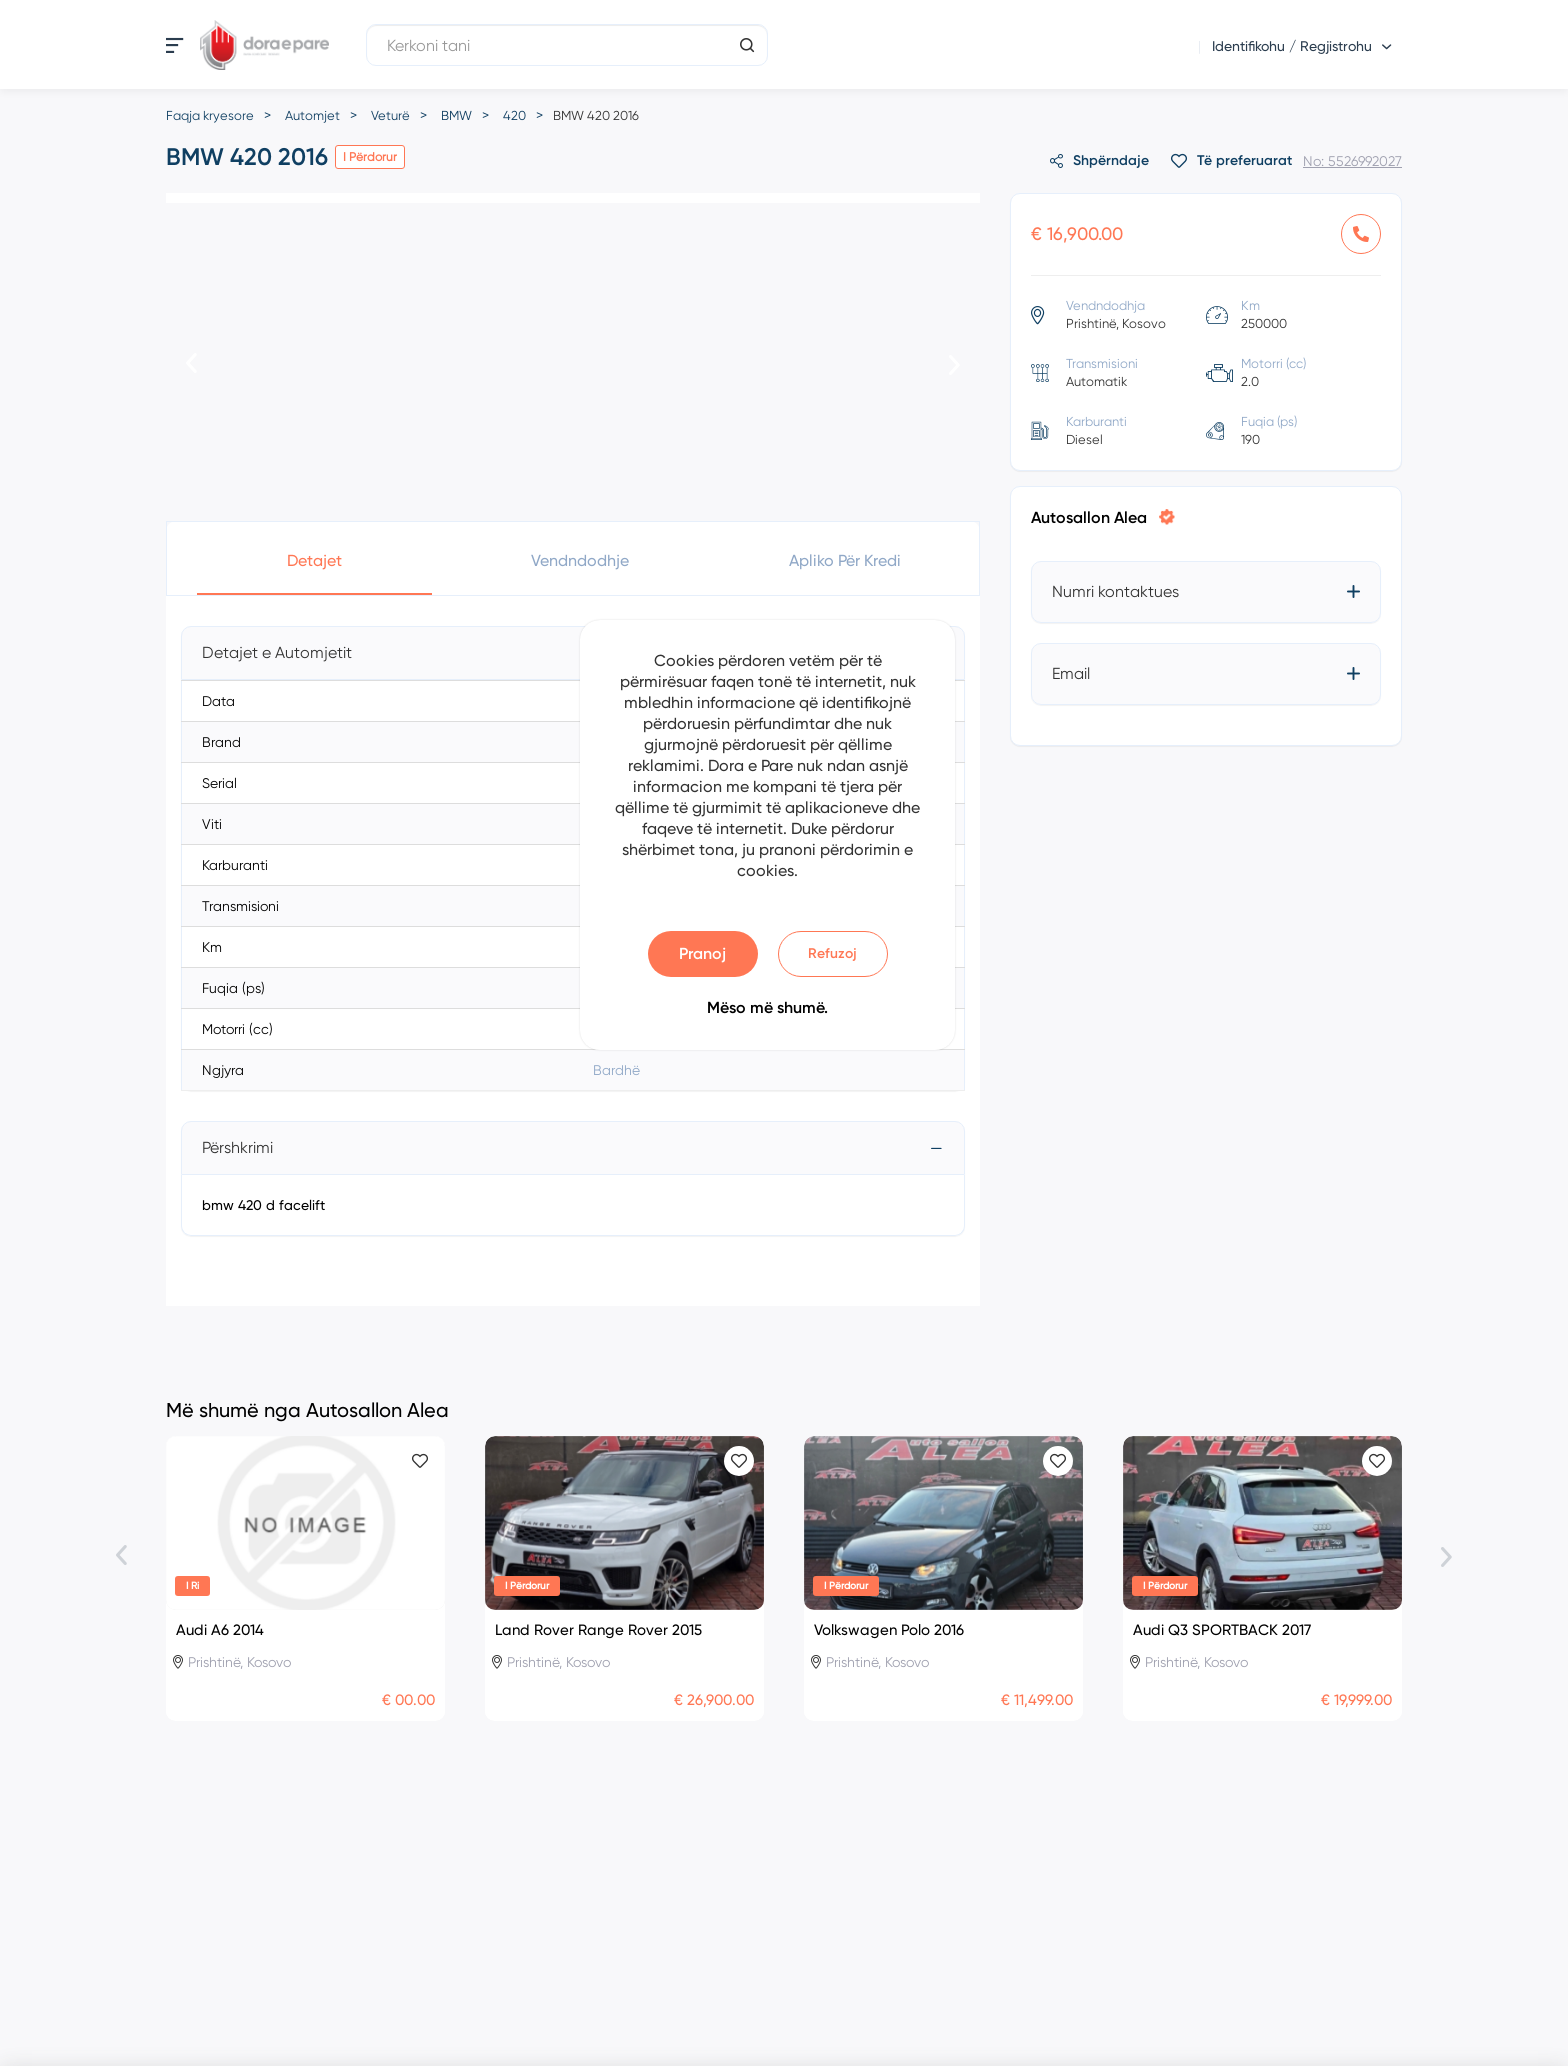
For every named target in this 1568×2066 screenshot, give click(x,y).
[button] (573, 653)
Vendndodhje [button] (580, 560)
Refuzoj (832, 953)
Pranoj (702, 953)
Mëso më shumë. (767, 1007)
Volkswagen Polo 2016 (889, 1630)
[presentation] (191, 365)
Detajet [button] (314, 560)
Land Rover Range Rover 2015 (598, 1630)
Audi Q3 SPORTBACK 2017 (1222, 1630)
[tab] (573, 653)
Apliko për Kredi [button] (845, 560)
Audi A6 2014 (220, 1630)
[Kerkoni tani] (567, 45)
